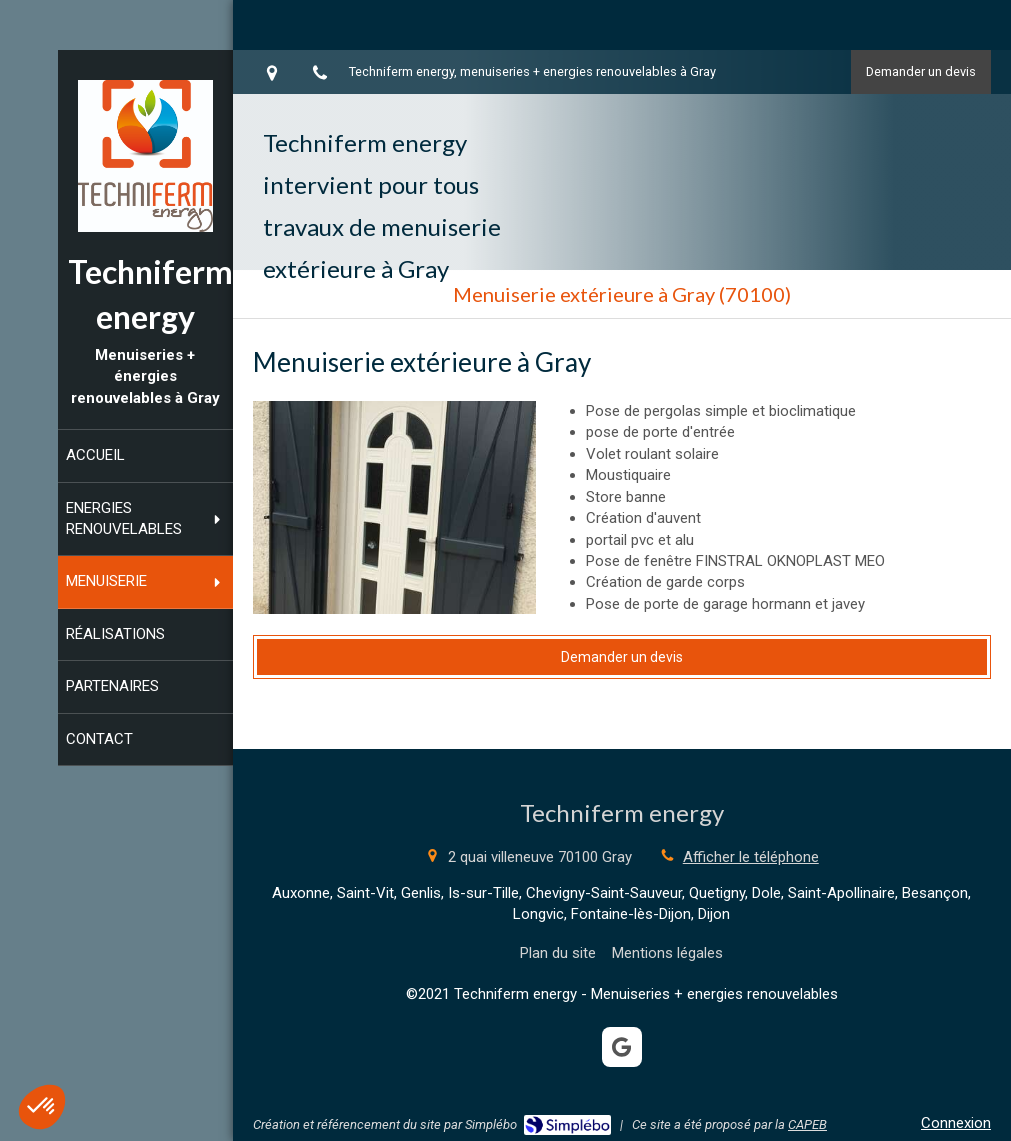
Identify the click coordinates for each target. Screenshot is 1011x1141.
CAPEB (807, 1124)
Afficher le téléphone (751, 857)
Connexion (956, 1123)
